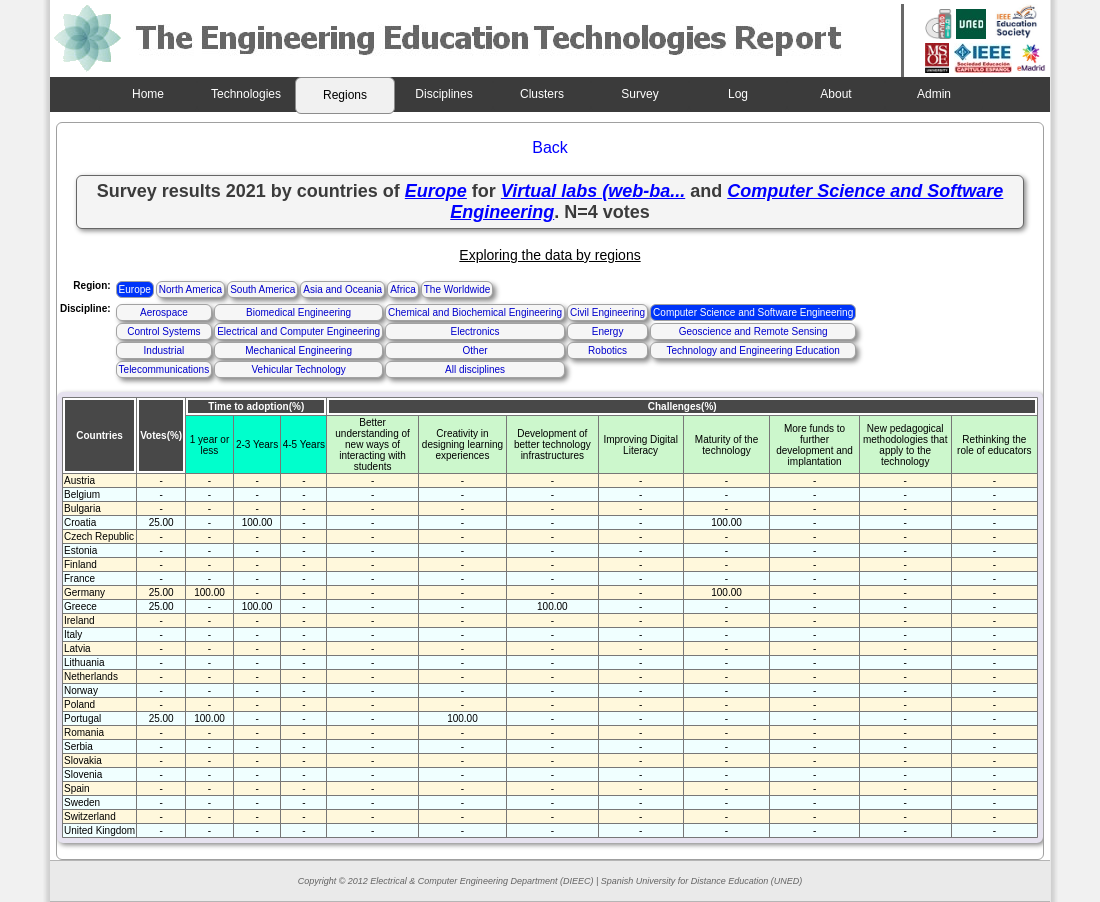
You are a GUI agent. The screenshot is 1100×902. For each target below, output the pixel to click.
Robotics (607, 350)
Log (738, 94)
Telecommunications (164, 369)
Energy (608, 331)
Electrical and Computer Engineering (298, 331)
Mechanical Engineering (298, 350)
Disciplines (443, 94)
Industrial (164, 350)
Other (475, 350)
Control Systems (163, 331)
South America (262, 289)
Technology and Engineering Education (752, 350)
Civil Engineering (607, 312)
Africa (403, 289)
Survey (639, 94)
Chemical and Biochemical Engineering (475, 312)
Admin (934, 94)
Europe (135, 289)
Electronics (475, 331)
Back (550, 147)
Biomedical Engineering (298, 312)
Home (148, 94)
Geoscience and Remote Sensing (753, 331)
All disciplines (475, 369)
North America (190, 289)
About (835, 94)
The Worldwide (457, 289)
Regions (345, 95)
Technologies (246, 94)
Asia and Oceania (342, 289)
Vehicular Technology (298, 369)
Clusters (542, 94)
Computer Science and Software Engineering (753, 312)
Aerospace (164, 312)
